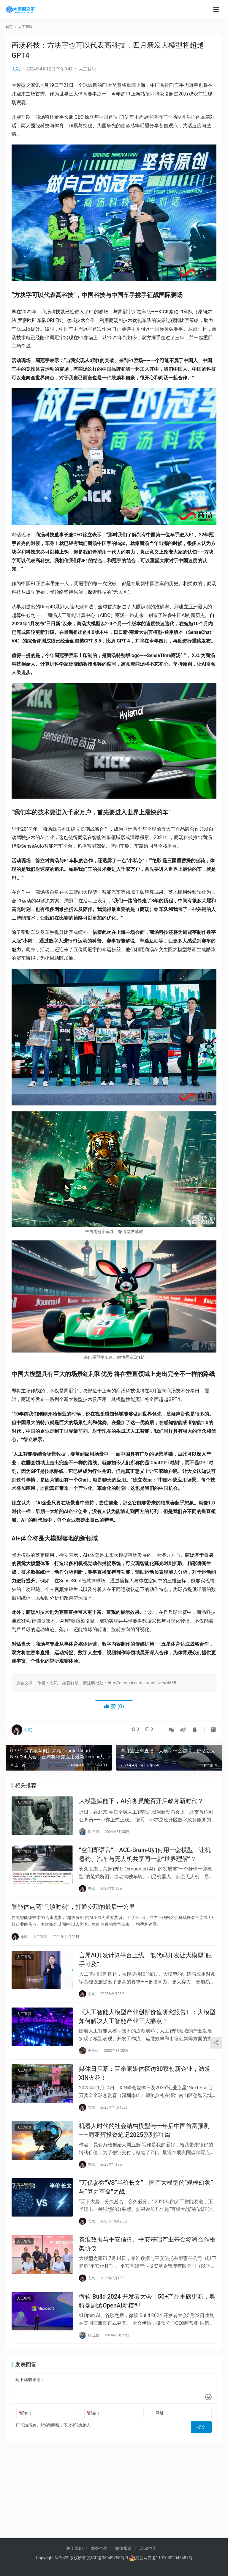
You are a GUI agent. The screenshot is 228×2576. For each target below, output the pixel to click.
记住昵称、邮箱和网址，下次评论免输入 (53, 2445)
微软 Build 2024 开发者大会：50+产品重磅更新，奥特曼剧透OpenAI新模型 (147, 2319)
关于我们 (74, 2548)
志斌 (16, 69)
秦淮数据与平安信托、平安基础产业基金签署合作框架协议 (147, 2261)
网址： (162, 2433)
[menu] (216, 9)
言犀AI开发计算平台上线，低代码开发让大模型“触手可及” (145, 1966)
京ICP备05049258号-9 (107, 2557)
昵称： (25, 2433)
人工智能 (87, 69)
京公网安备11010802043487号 (164, 2557)
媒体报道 (123, 2548)
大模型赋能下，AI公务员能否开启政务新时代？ (141, 1801)
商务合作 (99, 2548)
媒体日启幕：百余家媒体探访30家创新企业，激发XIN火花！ (144, 2084)
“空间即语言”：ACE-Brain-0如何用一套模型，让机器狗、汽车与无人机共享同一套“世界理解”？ (145, 1857)
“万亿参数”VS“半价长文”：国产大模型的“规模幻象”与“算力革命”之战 (146, 2202)
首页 (9, 27)
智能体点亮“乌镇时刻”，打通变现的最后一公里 (73, 1911)
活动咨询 (148, 2548)
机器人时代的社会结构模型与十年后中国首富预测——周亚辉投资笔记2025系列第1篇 (144, 2143)
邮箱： (93, 2433)
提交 (203, 2445)
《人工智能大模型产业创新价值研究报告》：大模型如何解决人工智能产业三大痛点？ (147, 2025)
